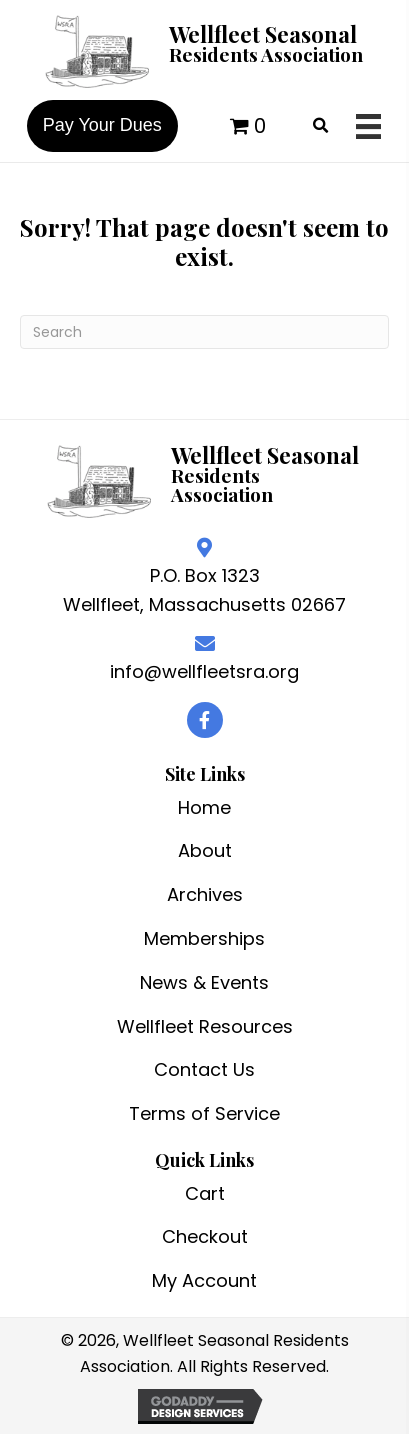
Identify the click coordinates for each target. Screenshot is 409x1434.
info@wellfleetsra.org (204, 671)
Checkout (205, 1236)
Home (204, 807)
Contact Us (204, 1069)
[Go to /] (204, 49)
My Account (204, 1280)
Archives (205, 894)
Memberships (204, 938)
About (205, 850)
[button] (205, 720)
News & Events (204, 982)
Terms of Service (204, 1113)
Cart (205, 1193)
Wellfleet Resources (205, 1026)
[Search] (204, 332)
